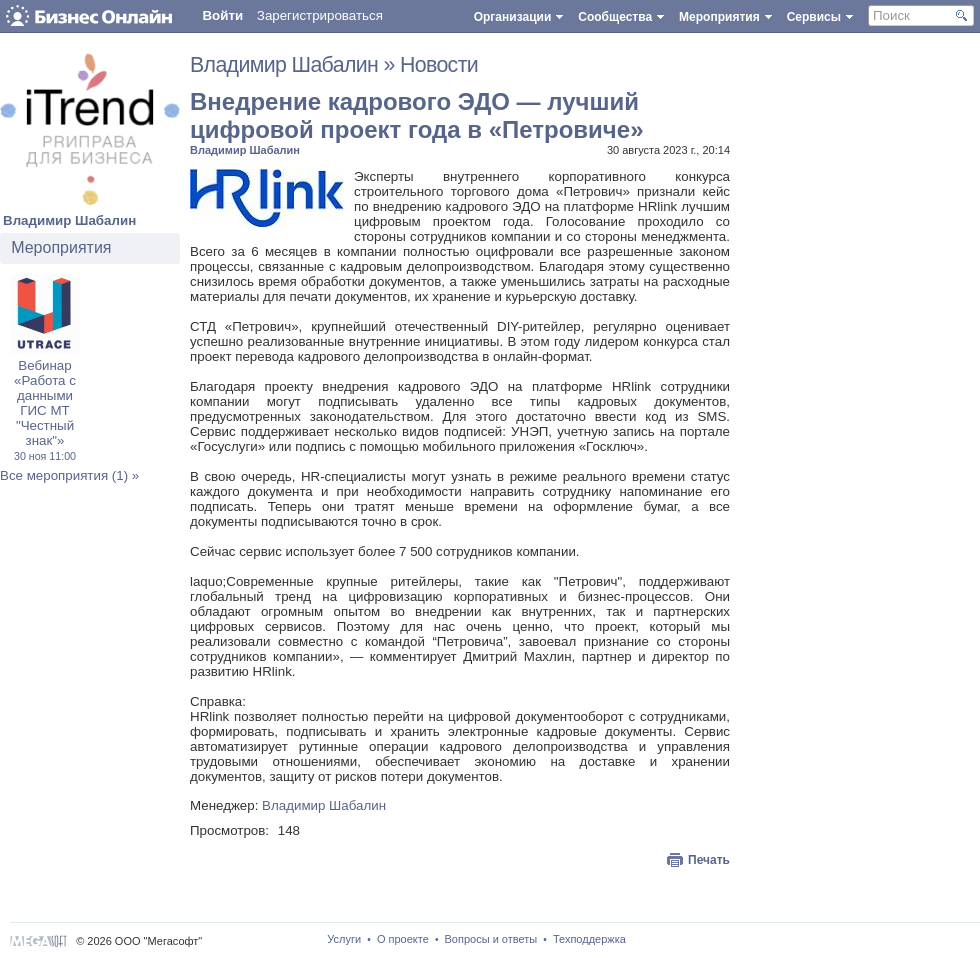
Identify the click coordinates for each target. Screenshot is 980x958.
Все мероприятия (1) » (69, 475)
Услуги (344, 939)
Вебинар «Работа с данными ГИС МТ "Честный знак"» (45, 410)
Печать (709, 860)
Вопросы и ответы (491, 939)
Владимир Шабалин (69, 220)
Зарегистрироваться (320, 15)
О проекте (403, 939)
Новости (439, 65)
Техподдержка (589, 939)
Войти (222, 15)
